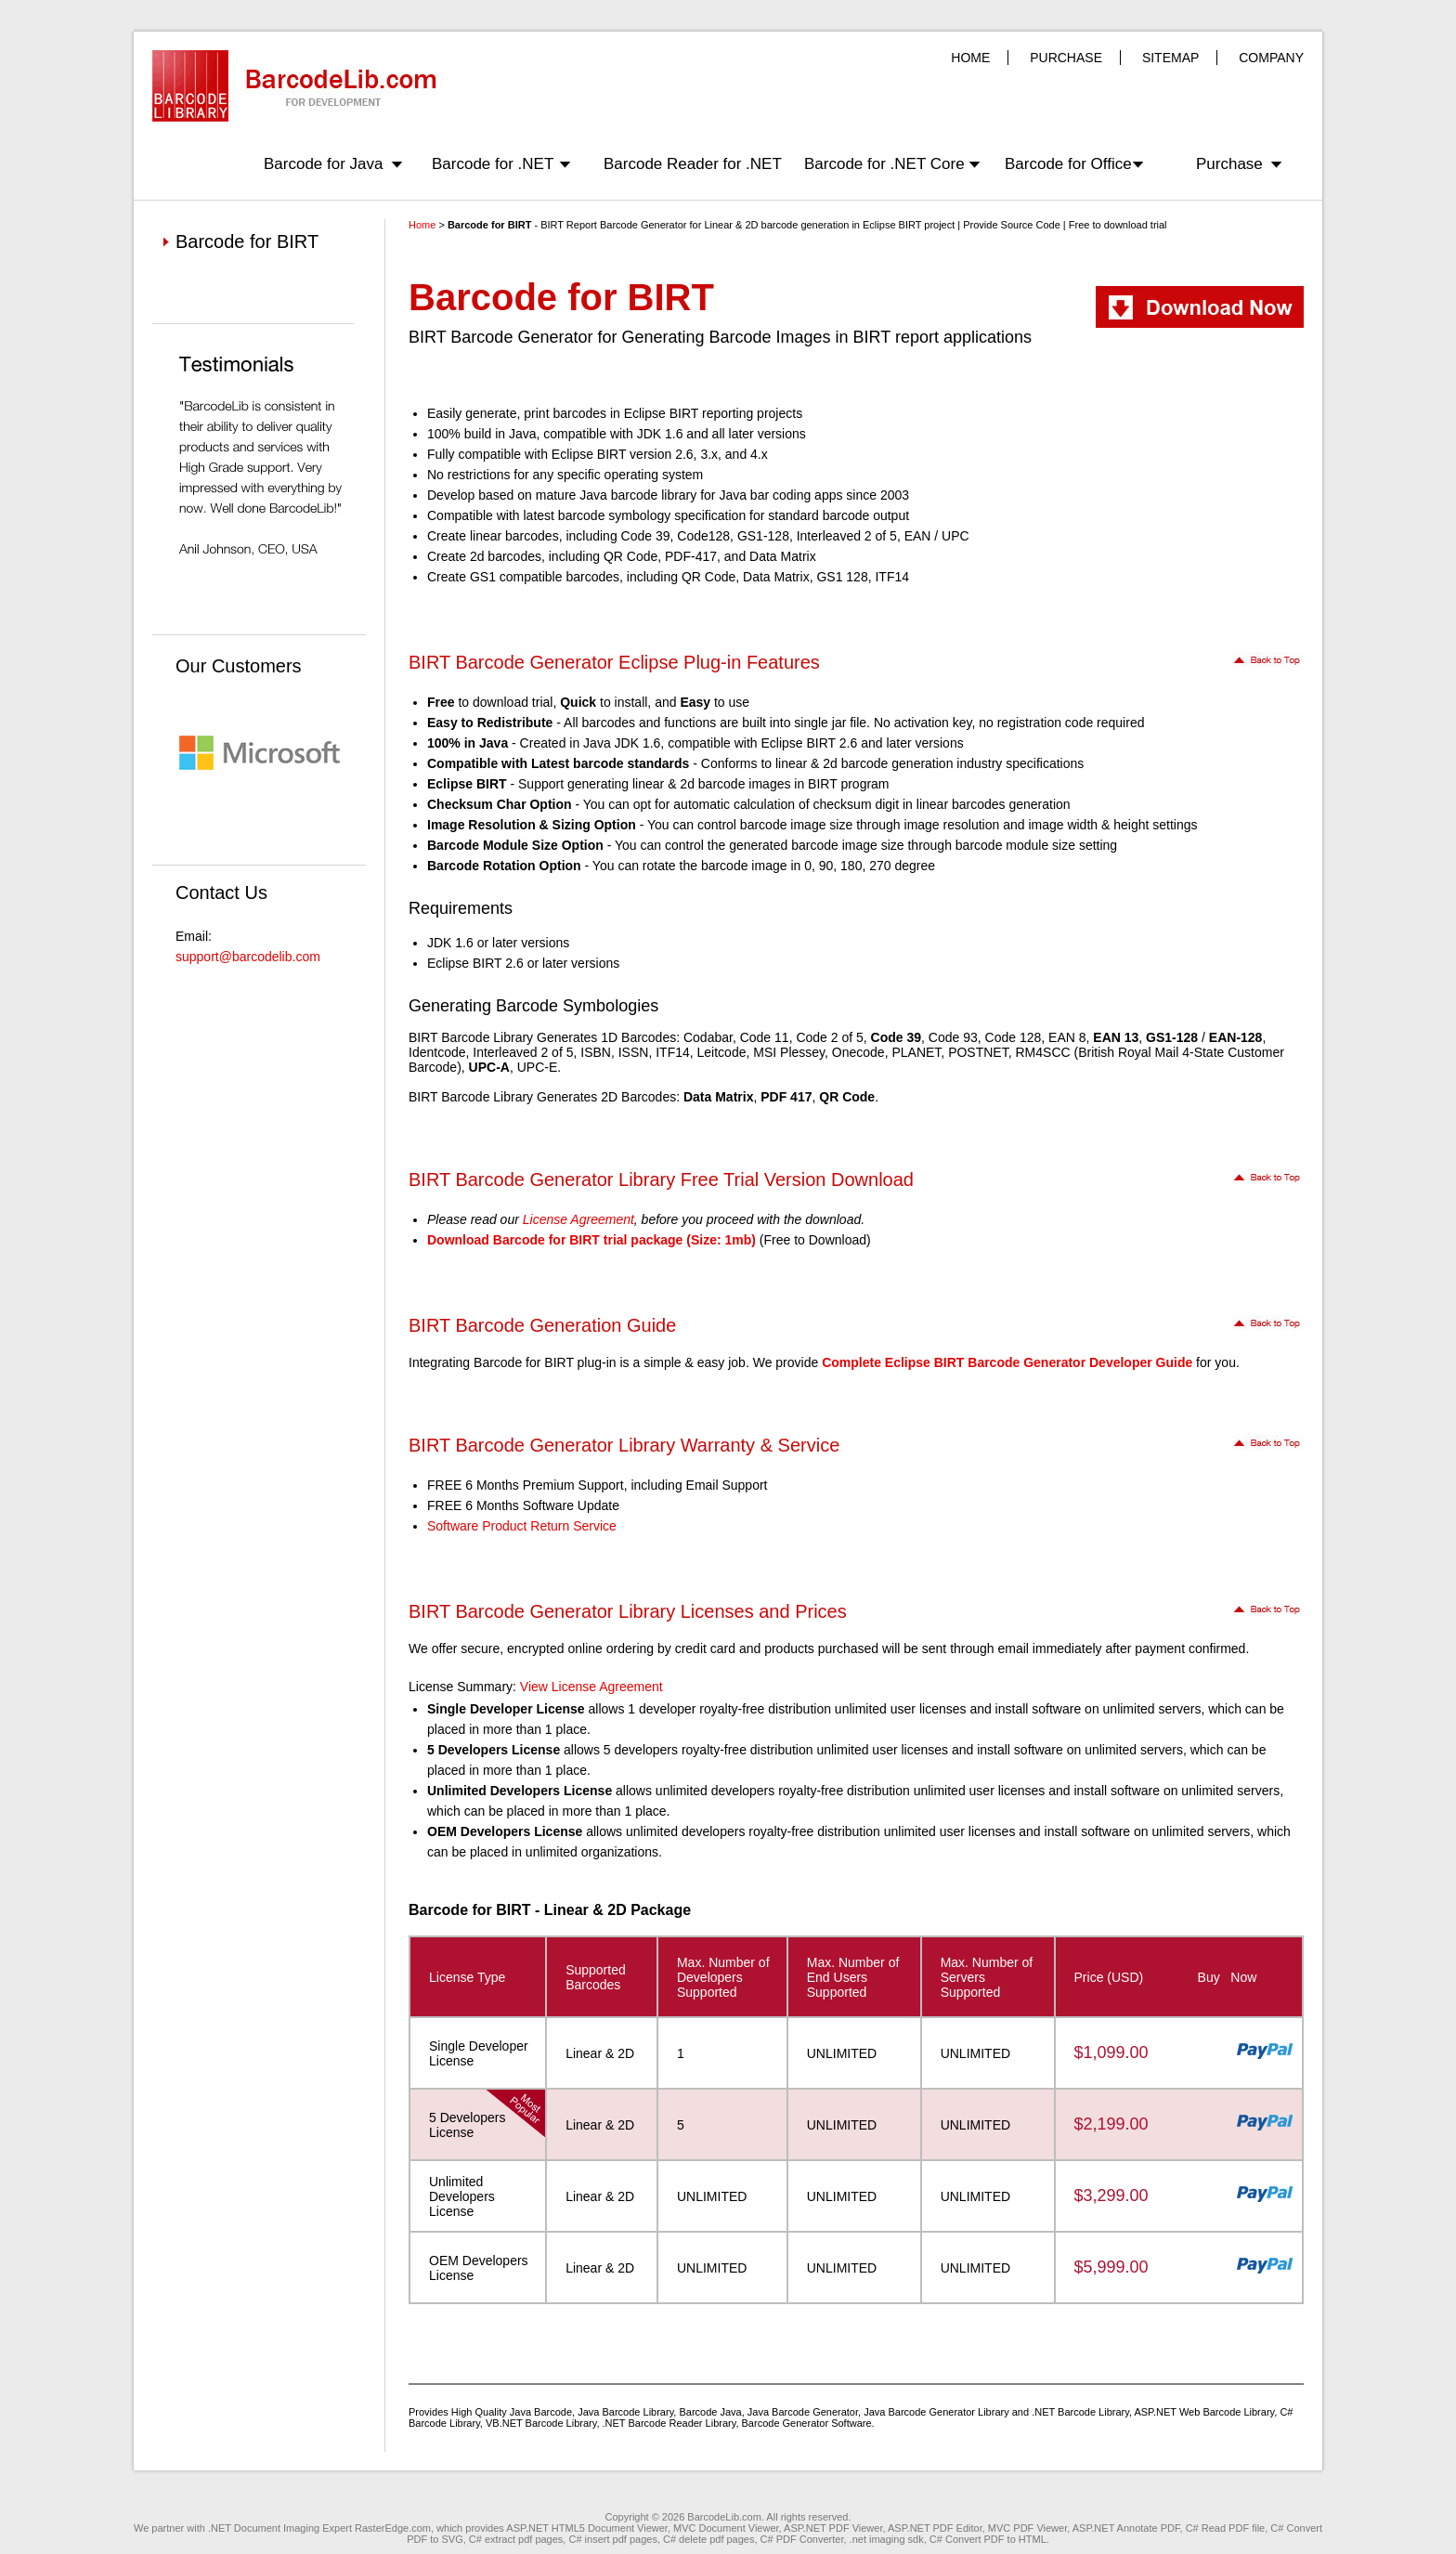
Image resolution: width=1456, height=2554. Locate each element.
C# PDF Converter (802, 2539)
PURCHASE (1066, 57)
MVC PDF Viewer (1027, 2528)
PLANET (916, 1052)
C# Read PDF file (1226, 2528)
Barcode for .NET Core (884, 164)
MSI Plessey (789, 1052)
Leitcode (722, 1052)
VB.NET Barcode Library (541, 2423)
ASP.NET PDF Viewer (833, 2528)
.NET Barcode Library (1080, 2411)
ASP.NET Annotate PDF (1126, 2528)
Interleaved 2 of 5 (523, 1052)
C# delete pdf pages (708, 2539)
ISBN (595, 1052)
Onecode (858, 1052)
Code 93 (953, 1037)
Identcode (437, 1052)
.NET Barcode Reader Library (669, 2423)
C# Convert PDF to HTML (988, 2539)
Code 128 (1013, 1037)
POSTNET (978, 1052)
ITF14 (673, 1052)
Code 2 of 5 (829, 1037)
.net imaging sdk (887, 2539)
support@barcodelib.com (248, 956)
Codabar (708, 1037)
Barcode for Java (324, 164)
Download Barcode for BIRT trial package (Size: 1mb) (591, 1239)
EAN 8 (1067, 1037)
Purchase (1229, 164)
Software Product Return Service (522, 1525)
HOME (970, 57)
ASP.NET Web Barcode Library (1204, 2411)
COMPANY (1271, 57)
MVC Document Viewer (726, 2528)
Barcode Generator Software (807, 2423)
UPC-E (537, 1067)
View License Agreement (591, 1686)
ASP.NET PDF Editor (935, 2528)
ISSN (633, 1052)
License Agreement (578, 1219)
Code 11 (764, 1037)
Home (422, 224)
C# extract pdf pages (516, 2539)
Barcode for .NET (492, 164)
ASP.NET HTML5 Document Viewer (587, 2528)
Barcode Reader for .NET (693, 164)
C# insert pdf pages (612, 2539)
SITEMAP (1170, 57)
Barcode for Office (1068, 164)
